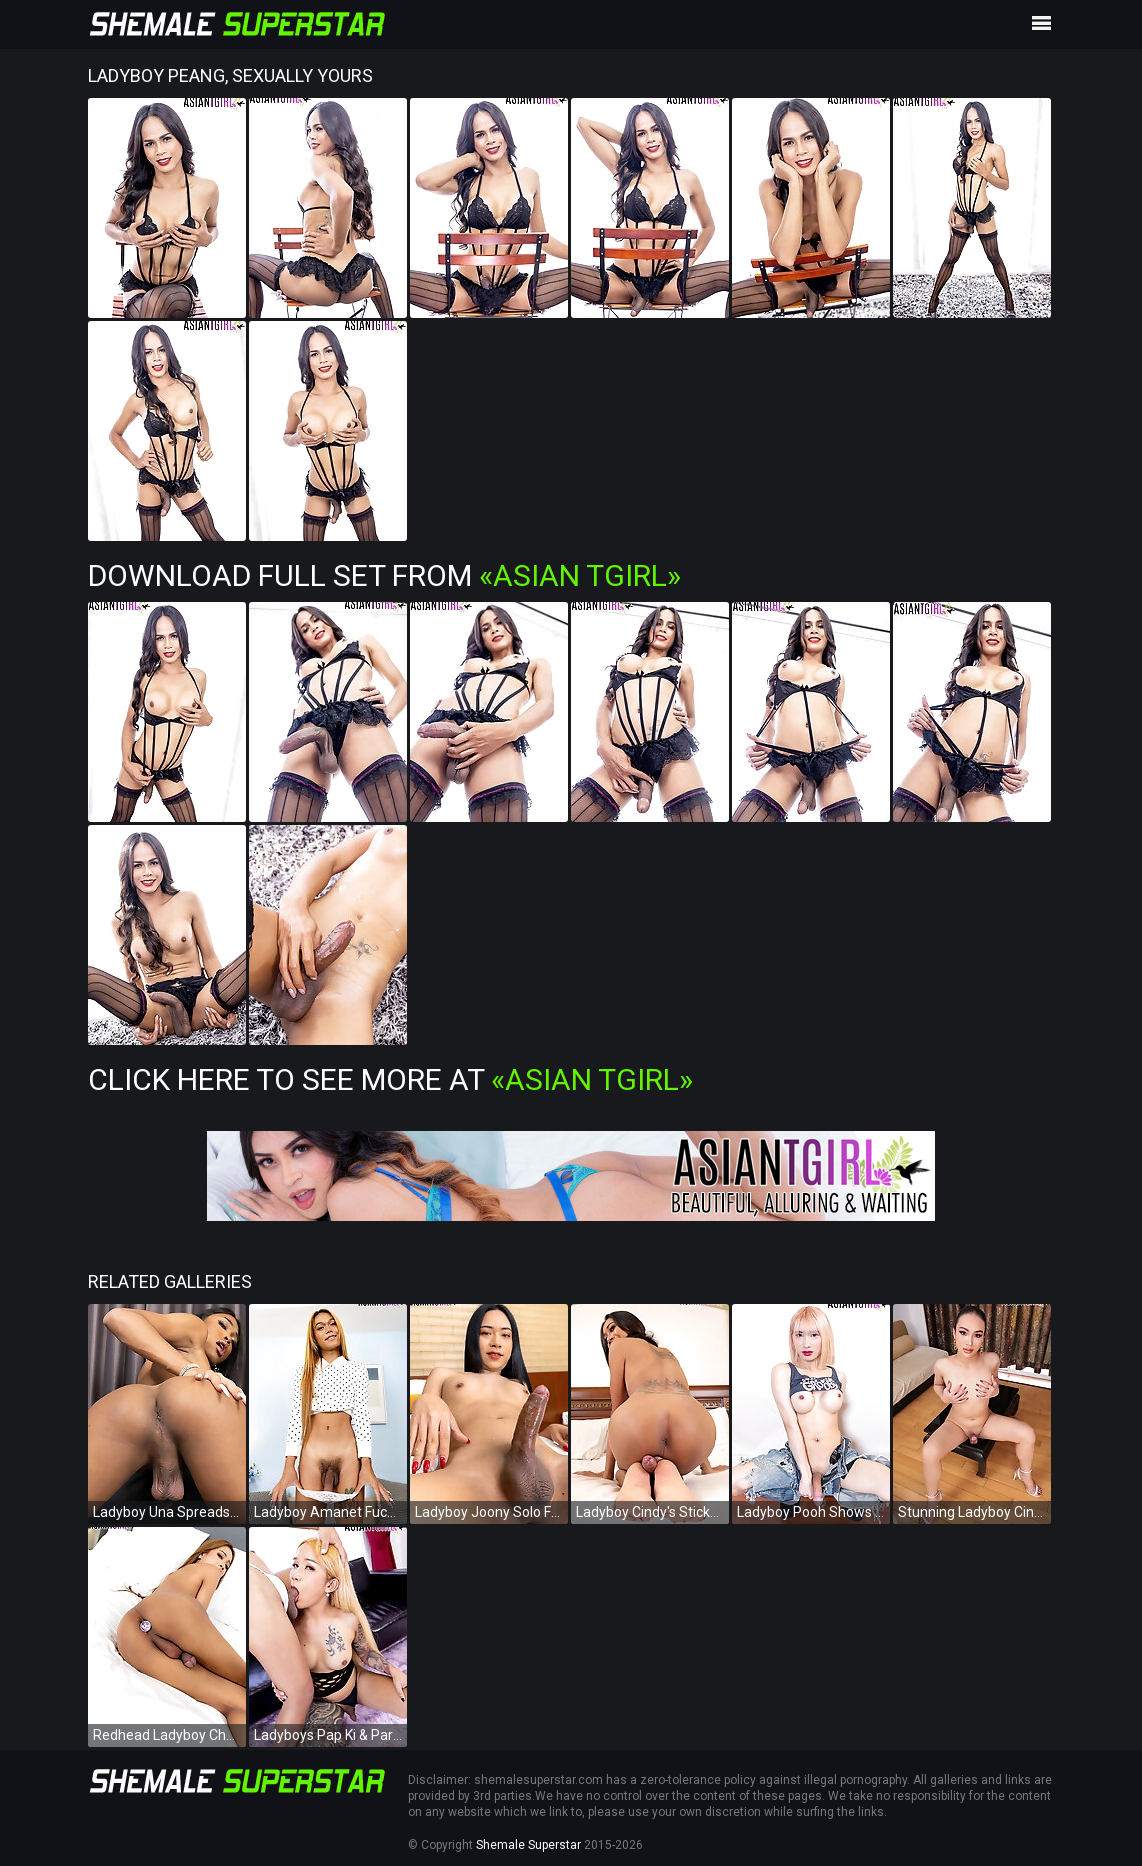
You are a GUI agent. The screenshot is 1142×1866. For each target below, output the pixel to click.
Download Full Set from (384, 575)
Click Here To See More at (390, 1079)
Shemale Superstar (528, 1845)
